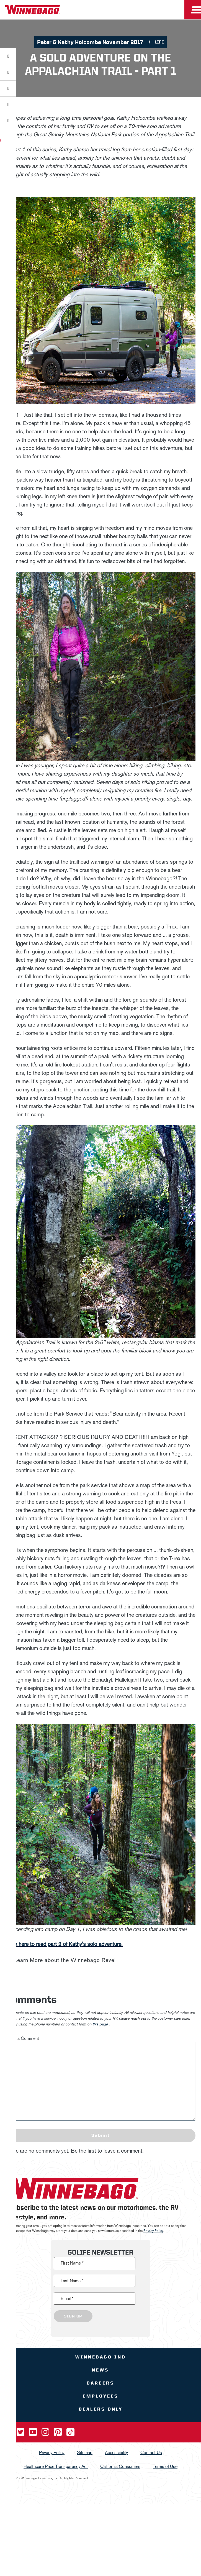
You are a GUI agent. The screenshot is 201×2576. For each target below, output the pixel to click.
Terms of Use (165, 2466)
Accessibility (116, 2452)
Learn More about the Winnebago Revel (65, 1960)
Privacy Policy (153, 2231)
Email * (67, 2298)
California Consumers (120, 2466)
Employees (100, 2396)
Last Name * (72, 2280)
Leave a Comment (22, 2038)
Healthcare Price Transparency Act (56, 2466)
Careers (100, 2383)
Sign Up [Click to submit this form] (73, 2316)
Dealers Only (101, 2409)
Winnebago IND (100, 2357)
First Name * (72, 2263)
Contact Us (151, 2452)
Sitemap (84, 2452)
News (100, 2370)
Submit (100, 2135)
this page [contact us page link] (100, 2024)
